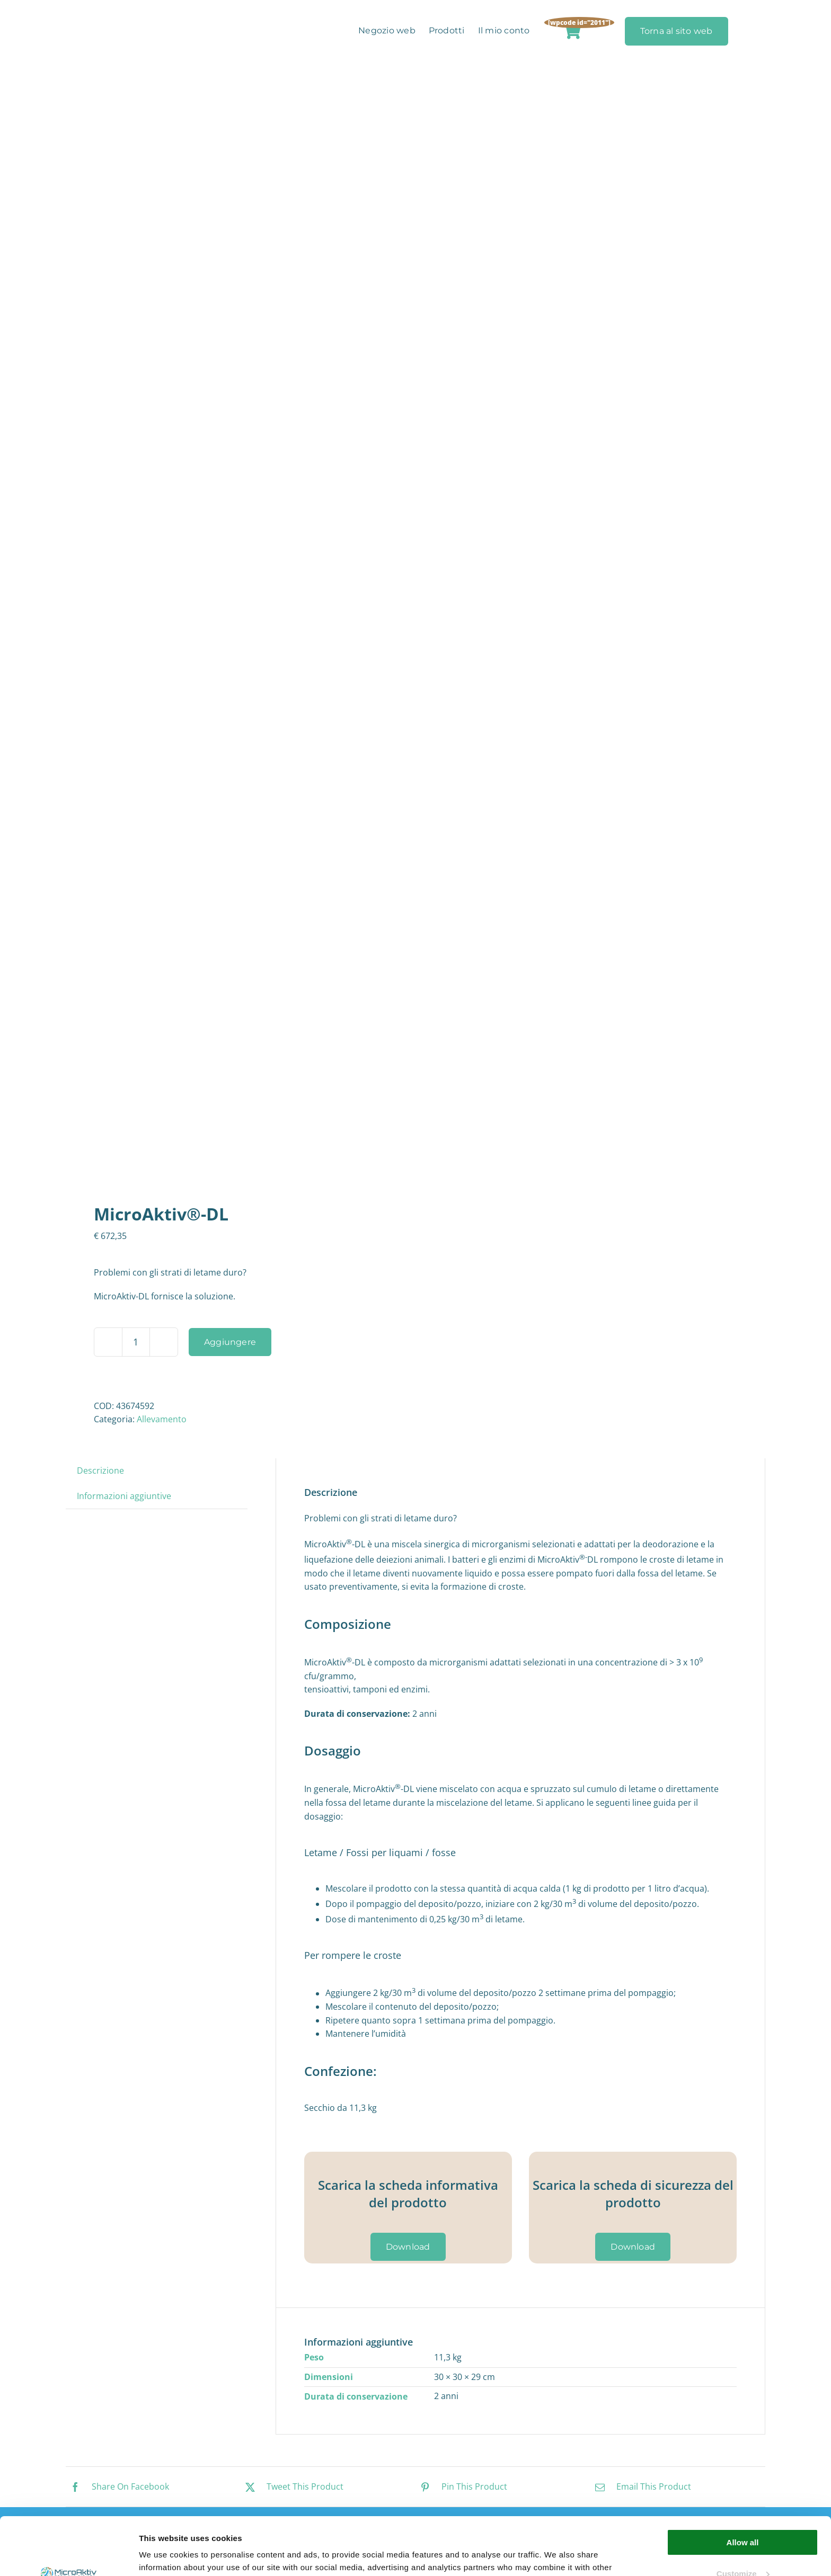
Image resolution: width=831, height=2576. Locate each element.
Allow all (743, 2488)
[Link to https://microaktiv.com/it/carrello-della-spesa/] (572, 31)
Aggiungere (230, 1342)
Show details (163, 2555)
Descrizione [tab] (100, 1470)
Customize (743, 2519)
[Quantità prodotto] (136, 1342)
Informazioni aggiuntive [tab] (124, 1496)
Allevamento (162, 1419)
